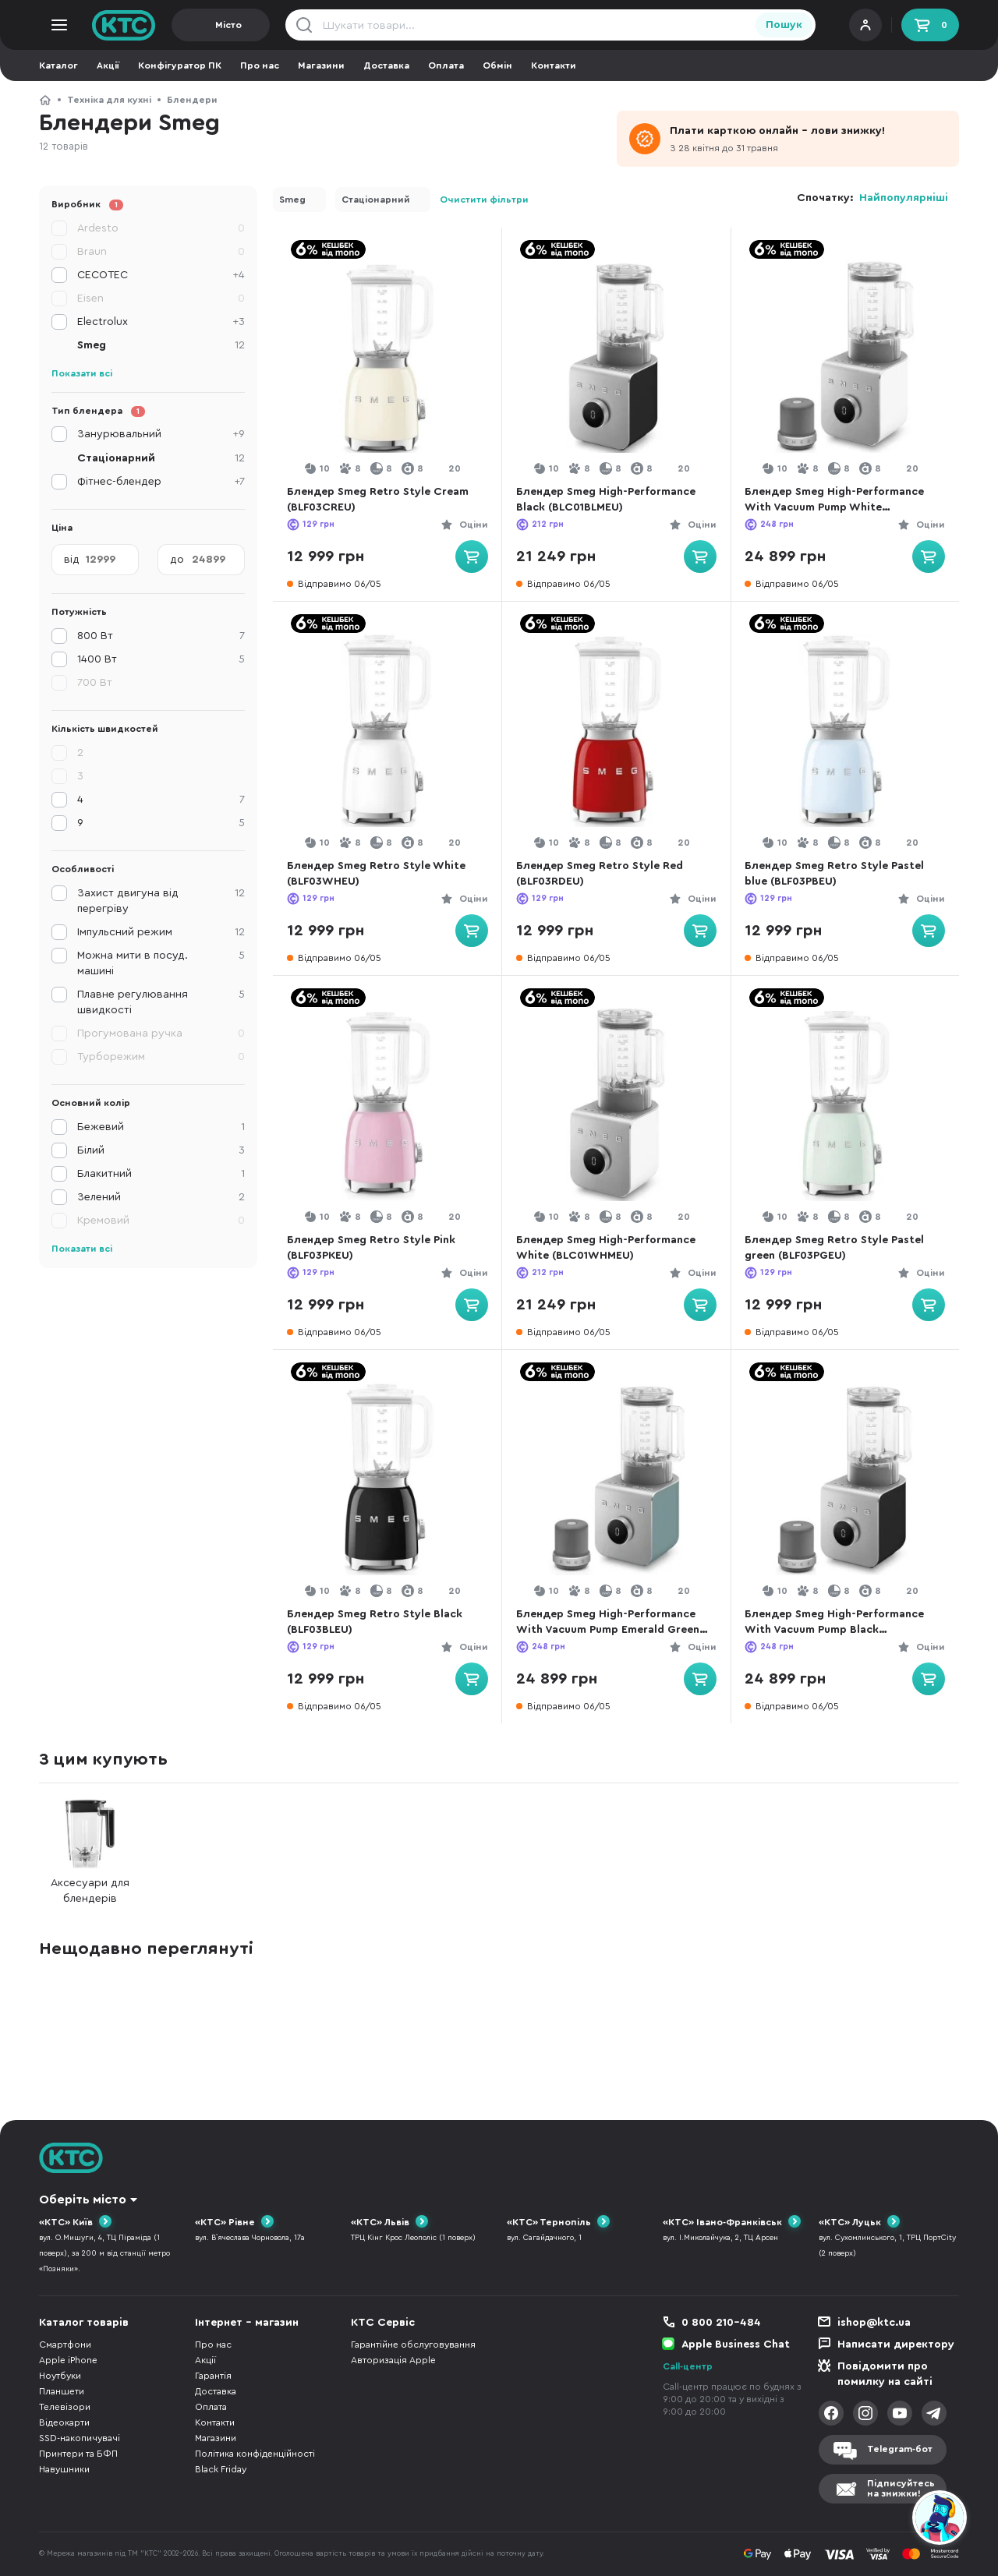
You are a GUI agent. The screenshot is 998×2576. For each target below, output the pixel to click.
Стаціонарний (376, 199)
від (72, 559)
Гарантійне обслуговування (413, 2344)
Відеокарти (64, 2422)
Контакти (553, 65)
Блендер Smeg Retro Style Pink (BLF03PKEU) (375, 1248)
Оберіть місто (82, 2199)
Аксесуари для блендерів (90, 1851)
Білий (161, 1150)
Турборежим (161, 1057)
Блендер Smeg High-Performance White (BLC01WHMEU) (609, 1248)
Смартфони (65, 2344)
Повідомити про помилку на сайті (885, 2374)
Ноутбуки (60, 2375)
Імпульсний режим (161, 932)
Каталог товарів (84, 2322)
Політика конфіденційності (255, 2453)
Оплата (446, 65)
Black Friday (220, 2469)
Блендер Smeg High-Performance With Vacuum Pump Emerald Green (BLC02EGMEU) (611, 1623)
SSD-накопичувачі (79, 2438)
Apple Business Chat (735, 2344)
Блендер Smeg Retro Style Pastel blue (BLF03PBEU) (839, 873)
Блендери (192, 99)
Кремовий (161, 1220)
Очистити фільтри (484, 199)
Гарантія (213, 2375)
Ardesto (161, 228)
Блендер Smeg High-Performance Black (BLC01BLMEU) (609, 499)
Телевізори (64, 2407)
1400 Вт (161, 659)
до (177, 559)
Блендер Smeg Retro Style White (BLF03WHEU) (380, 873)
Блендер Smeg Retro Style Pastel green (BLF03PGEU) (839, 1248)
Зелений (161, 1197)
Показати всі (81, 373)
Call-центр (688, 2366)
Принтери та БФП (78, 2453)
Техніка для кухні (109, 99)
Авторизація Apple (393, 2360)
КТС (45, 100)
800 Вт (161, 636)
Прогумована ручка (161, 1033)
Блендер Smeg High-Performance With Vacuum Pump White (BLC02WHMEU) (839, 500)
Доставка (386, 65)
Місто (228, 25)
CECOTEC (161, 275)
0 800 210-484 (721, 2322)
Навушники (64, 2469)
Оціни (469, 524)
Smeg (292, 199)
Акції (108, 65)
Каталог (58, 65)
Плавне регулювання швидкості (161, 1001)
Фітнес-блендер (161, 481)
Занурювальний (161, 434)
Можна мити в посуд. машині (161, 962)
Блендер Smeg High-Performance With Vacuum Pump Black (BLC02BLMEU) (839, 1623)
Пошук (784, 24)
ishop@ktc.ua (874, 2322)
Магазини (321, 65)
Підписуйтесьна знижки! (901, 2488)
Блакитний (161, 1174)
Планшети (61, 2391)
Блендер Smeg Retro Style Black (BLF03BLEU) (378, 1622)
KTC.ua (124, 25)
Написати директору (895, 2344)
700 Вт (94, 682)
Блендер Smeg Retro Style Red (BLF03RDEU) (603, 873)
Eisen (161, 298)
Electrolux (161, 322)
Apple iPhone (68, 2360)
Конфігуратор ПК (179, 65)
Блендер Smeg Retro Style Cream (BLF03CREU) (381, 499)
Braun (161, 252)
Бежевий (161, 1127)
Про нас (259, 65)
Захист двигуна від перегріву (161, 899)
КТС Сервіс (383, 2322)
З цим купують (103, 1759)
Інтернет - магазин (247, 2322)
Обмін (497, 65)
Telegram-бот (900, 2449)
